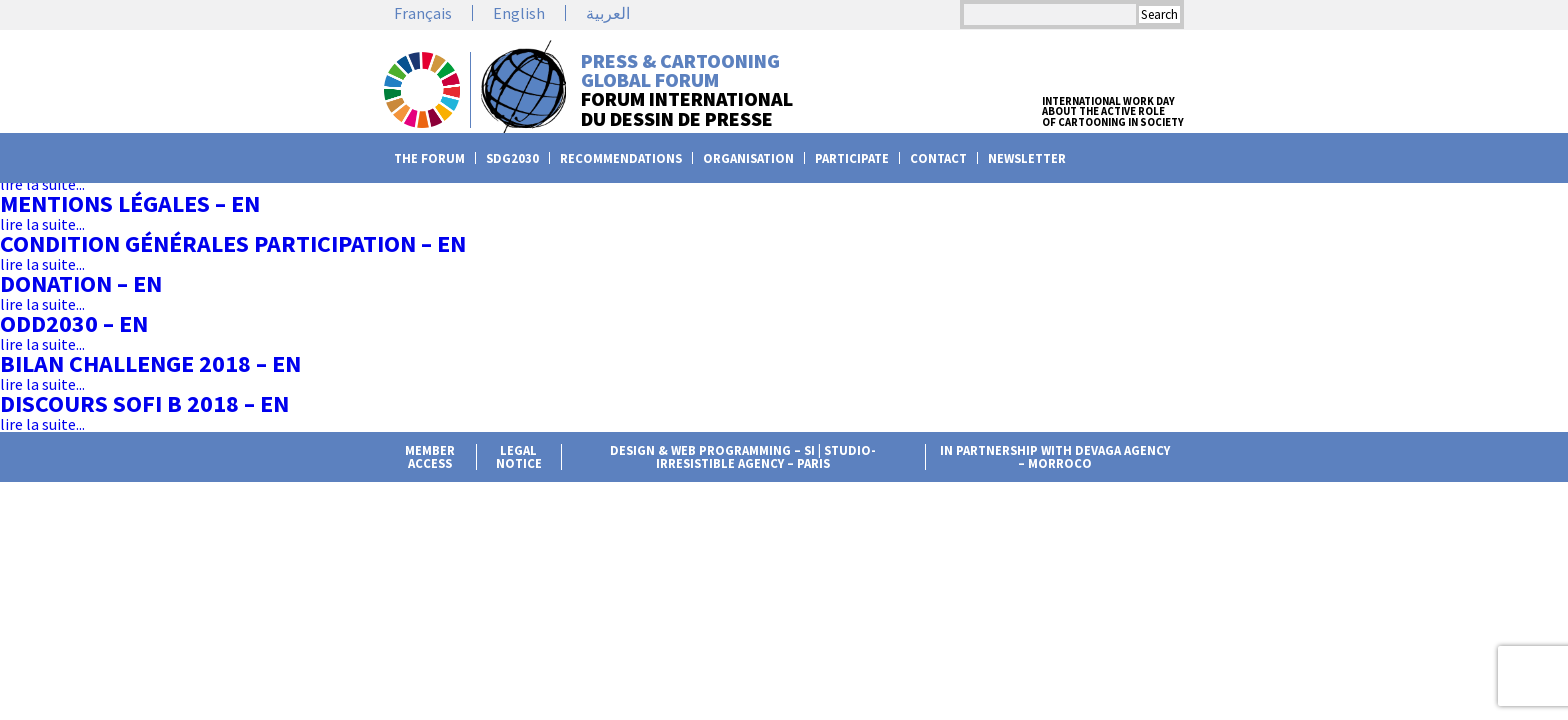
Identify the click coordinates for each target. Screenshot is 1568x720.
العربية (608, 13)
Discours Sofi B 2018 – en (144, 403)
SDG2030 (512, 158)
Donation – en (81, 283)
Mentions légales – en (130, 203)
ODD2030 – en (74, 323)
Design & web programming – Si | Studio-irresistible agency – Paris (743, 457)
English (519, 13)
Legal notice (519, 457)
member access (430, 457)
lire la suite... (42, 184)
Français (423, 13)
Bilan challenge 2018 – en (150, 363)
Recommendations (621, 158)
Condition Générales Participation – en (233, 243)
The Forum (429, 158)
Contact (938, 158)
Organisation (748, 158)
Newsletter (1027, 158)
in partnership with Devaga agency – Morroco (1055, 457)
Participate (852, 158)
